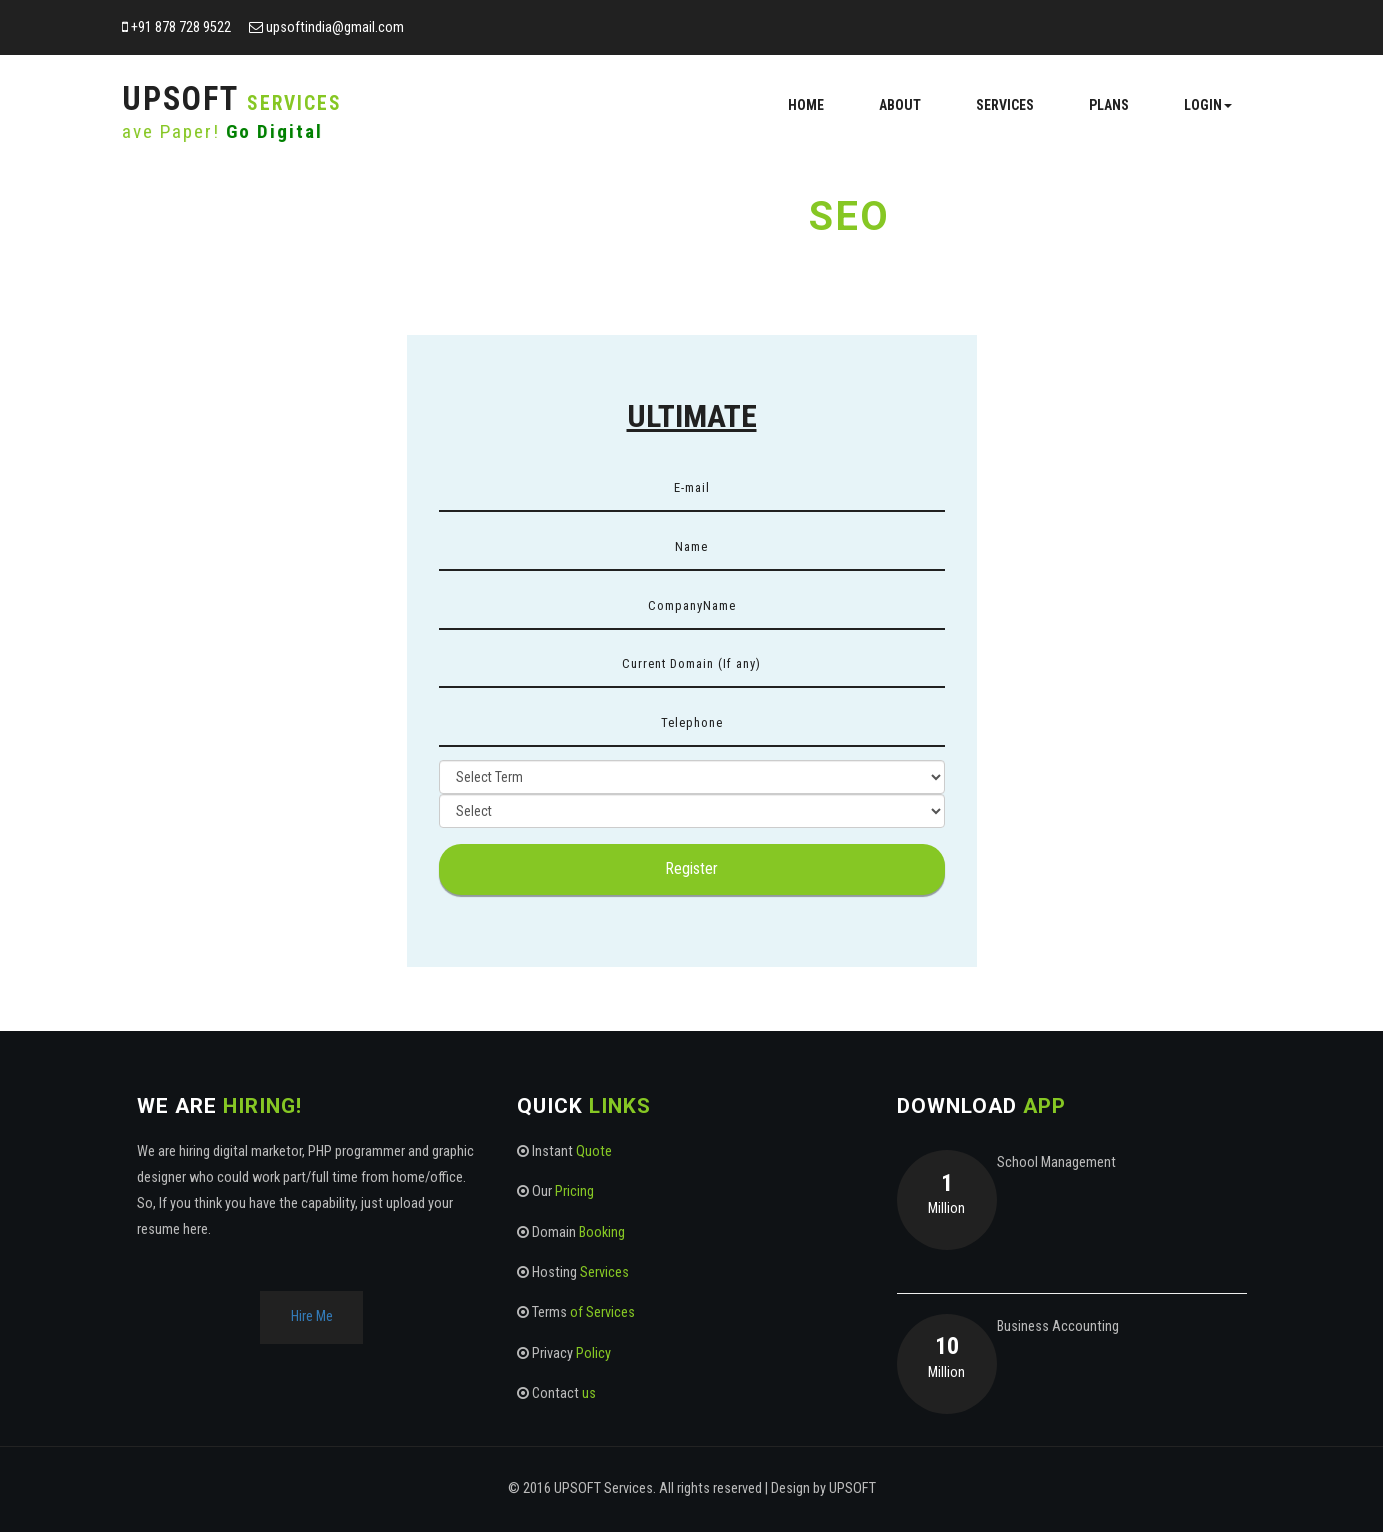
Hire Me (312, 1316)
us (589, 1393)
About (900, 105)
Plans (1109, 105)
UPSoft (232, 99)
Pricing (574, 1191)
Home (806, 105)
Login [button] (1208, 105)
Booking (602, 1232)
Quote (594, 1151)
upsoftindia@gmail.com (335, 27)
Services (1005, 105)
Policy (593, 1353)
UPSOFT (852, 1488)
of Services (602, 1312)
